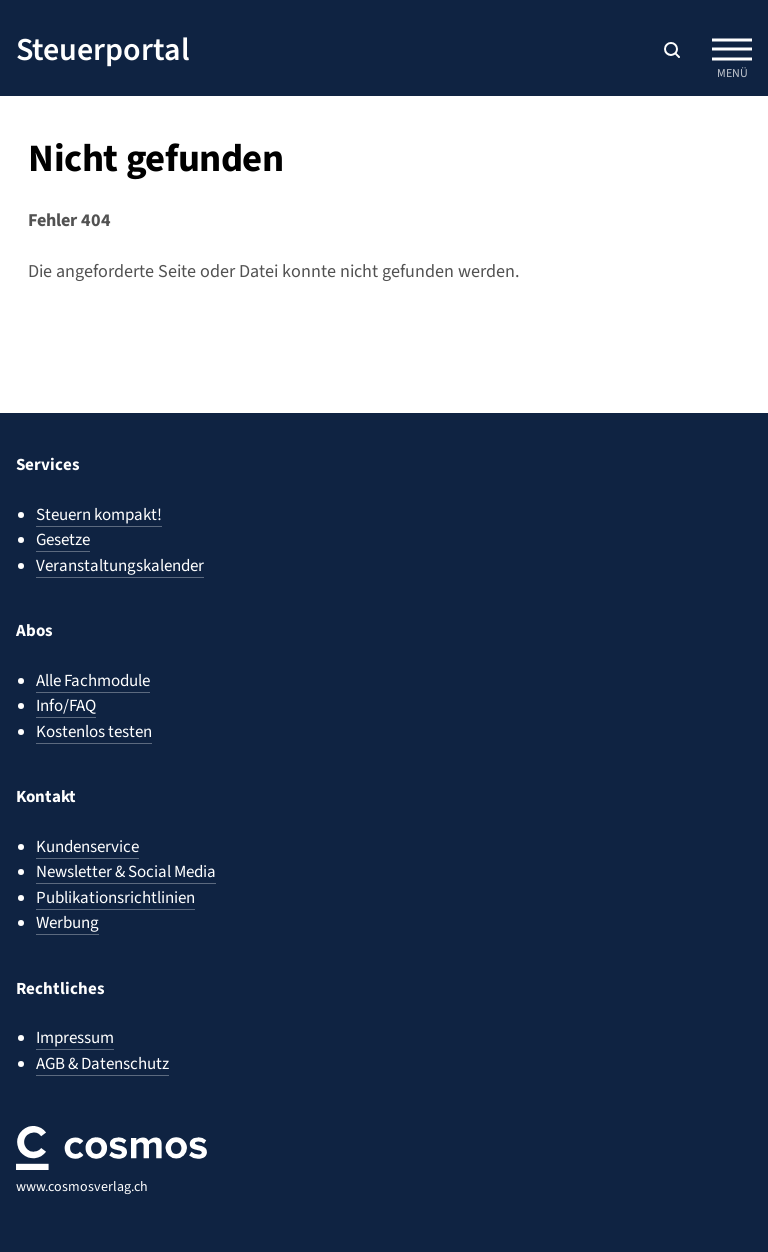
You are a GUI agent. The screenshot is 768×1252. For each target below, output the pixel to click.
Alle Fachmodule (93, 681)
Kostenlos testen (94, 732)
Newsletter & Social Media (126, 872)
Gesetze (63, 540)
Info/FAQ (66, 706)
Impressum (75, 1038)
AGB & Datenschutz (102, 1064)
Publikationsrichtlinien (115, 898)
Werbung (67, 923)
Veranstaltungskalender (120, 566)
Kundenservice (87, 847)
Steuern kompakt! (99, 515)
